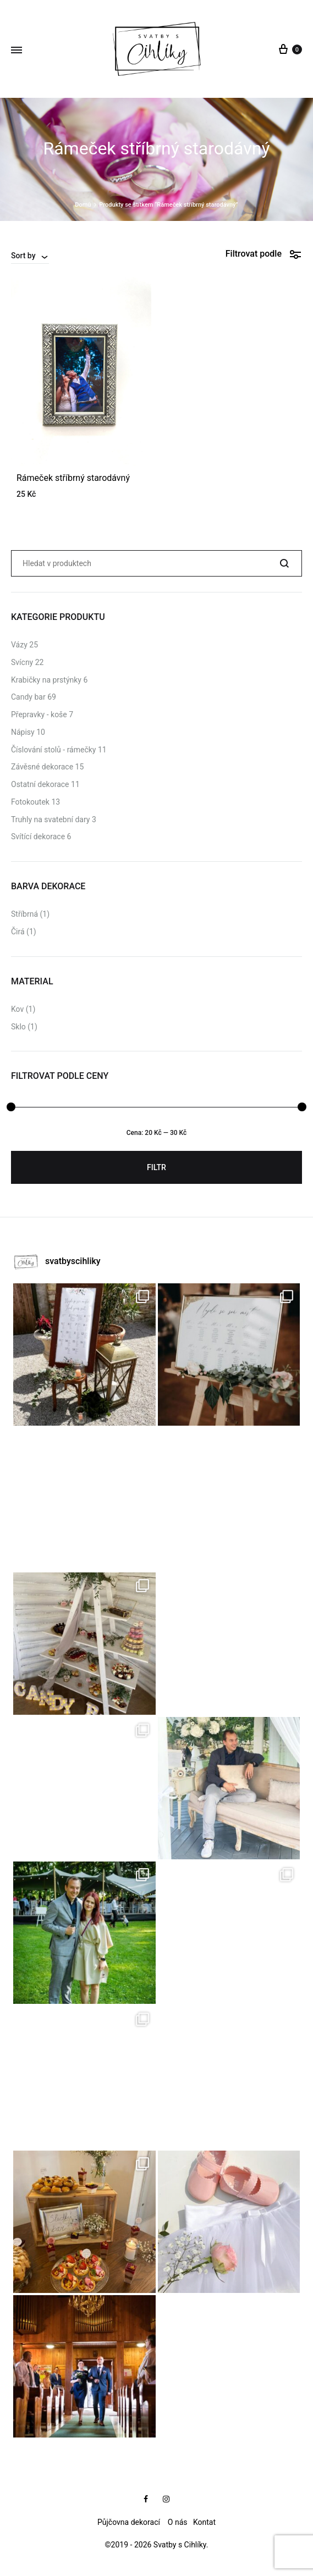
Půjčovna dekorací (128, 2522)
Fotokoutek (30, 801)
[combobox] (30, 255)
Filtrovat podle (264, 254)
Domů (83, 204)
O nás (178, 2522)
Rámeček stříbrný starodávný (73, 478)
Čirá (18, 931)
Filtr (156, 1167)
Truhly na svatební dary (50, 819)
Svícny (22, 662)
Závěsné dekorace (42, 766)
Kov (17, 1009)
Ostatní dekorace (40, 784)
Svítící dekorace (38, 836)
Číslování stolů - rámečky (53, 749)
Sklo (18, 1026)
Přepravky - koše (39, 714)
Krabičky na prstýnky (46, 679)
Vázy (19, 644)
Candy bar (28, 697)
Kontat (204, 2522)
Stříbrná (24, 914)
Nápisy (23, 732)
